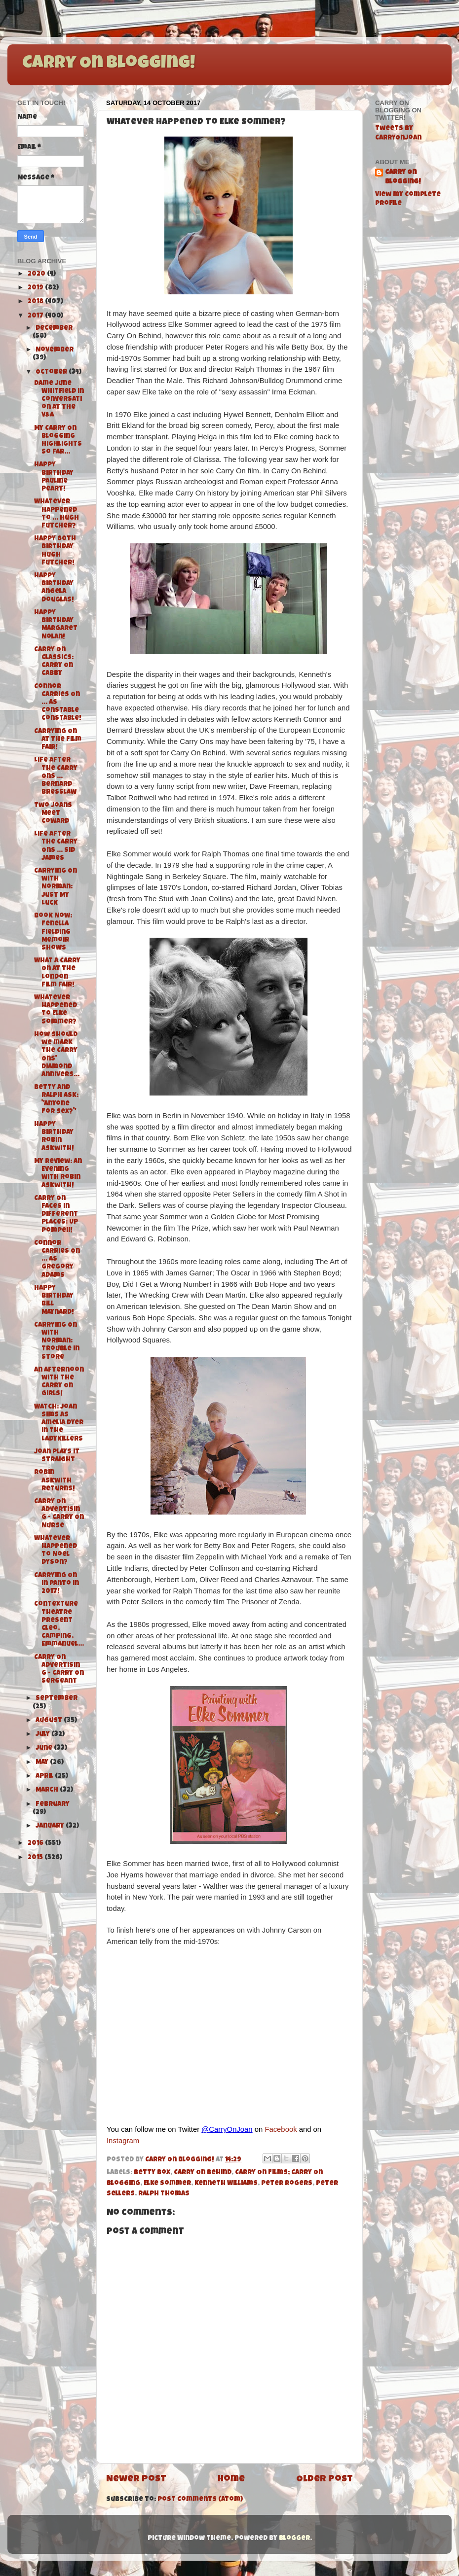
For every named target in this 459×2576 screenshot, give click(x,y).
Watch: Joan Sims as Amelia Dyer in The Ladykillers (58, 1423)
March (48, 1790)
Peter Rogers (286, 2184)
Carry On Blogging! (108, 64)
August (50, 1721)
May (43, 1763)
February (53, 1804)
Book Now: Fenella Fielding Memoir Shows (53, 932)
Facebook (281, 2129)
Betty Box (152, 2173)
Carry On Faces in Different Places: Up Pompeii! (56, 1215)
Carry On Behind (202, 2173)
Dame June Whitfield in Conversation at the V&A (59, 400)
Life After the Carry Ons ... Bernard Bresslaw (55, 776)
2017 (36, 316)
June (45, 1748)
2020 (37, 274)
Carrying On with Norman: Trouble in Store (56, 1341)
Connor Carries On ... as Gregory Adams (57, 1259)
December (54, 328)
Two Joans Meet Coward (53, 814)
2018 (36, 302)
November (55, 350)
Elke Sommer (167, 2184)
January (51, 1826)
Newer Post (136, 2479)
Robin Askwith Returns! (54, 1481)
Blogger (294, 2539)
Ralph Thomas (164, 2194)
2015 (36, 1858)
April (45, 1776)
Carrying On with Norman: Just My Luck (55, 887)
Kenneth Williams (226, 2184)
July (43, 1734)
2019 (36, 288)
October (52, 372)
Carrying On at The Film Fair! (57, 740)
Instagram (123, 2141)
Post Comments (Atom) (200, 2500)
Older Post (324, 2479)
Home (231, 2479)
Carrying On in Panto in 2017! (56, 1584)
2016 (36, 1843)
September (56, 1698)
